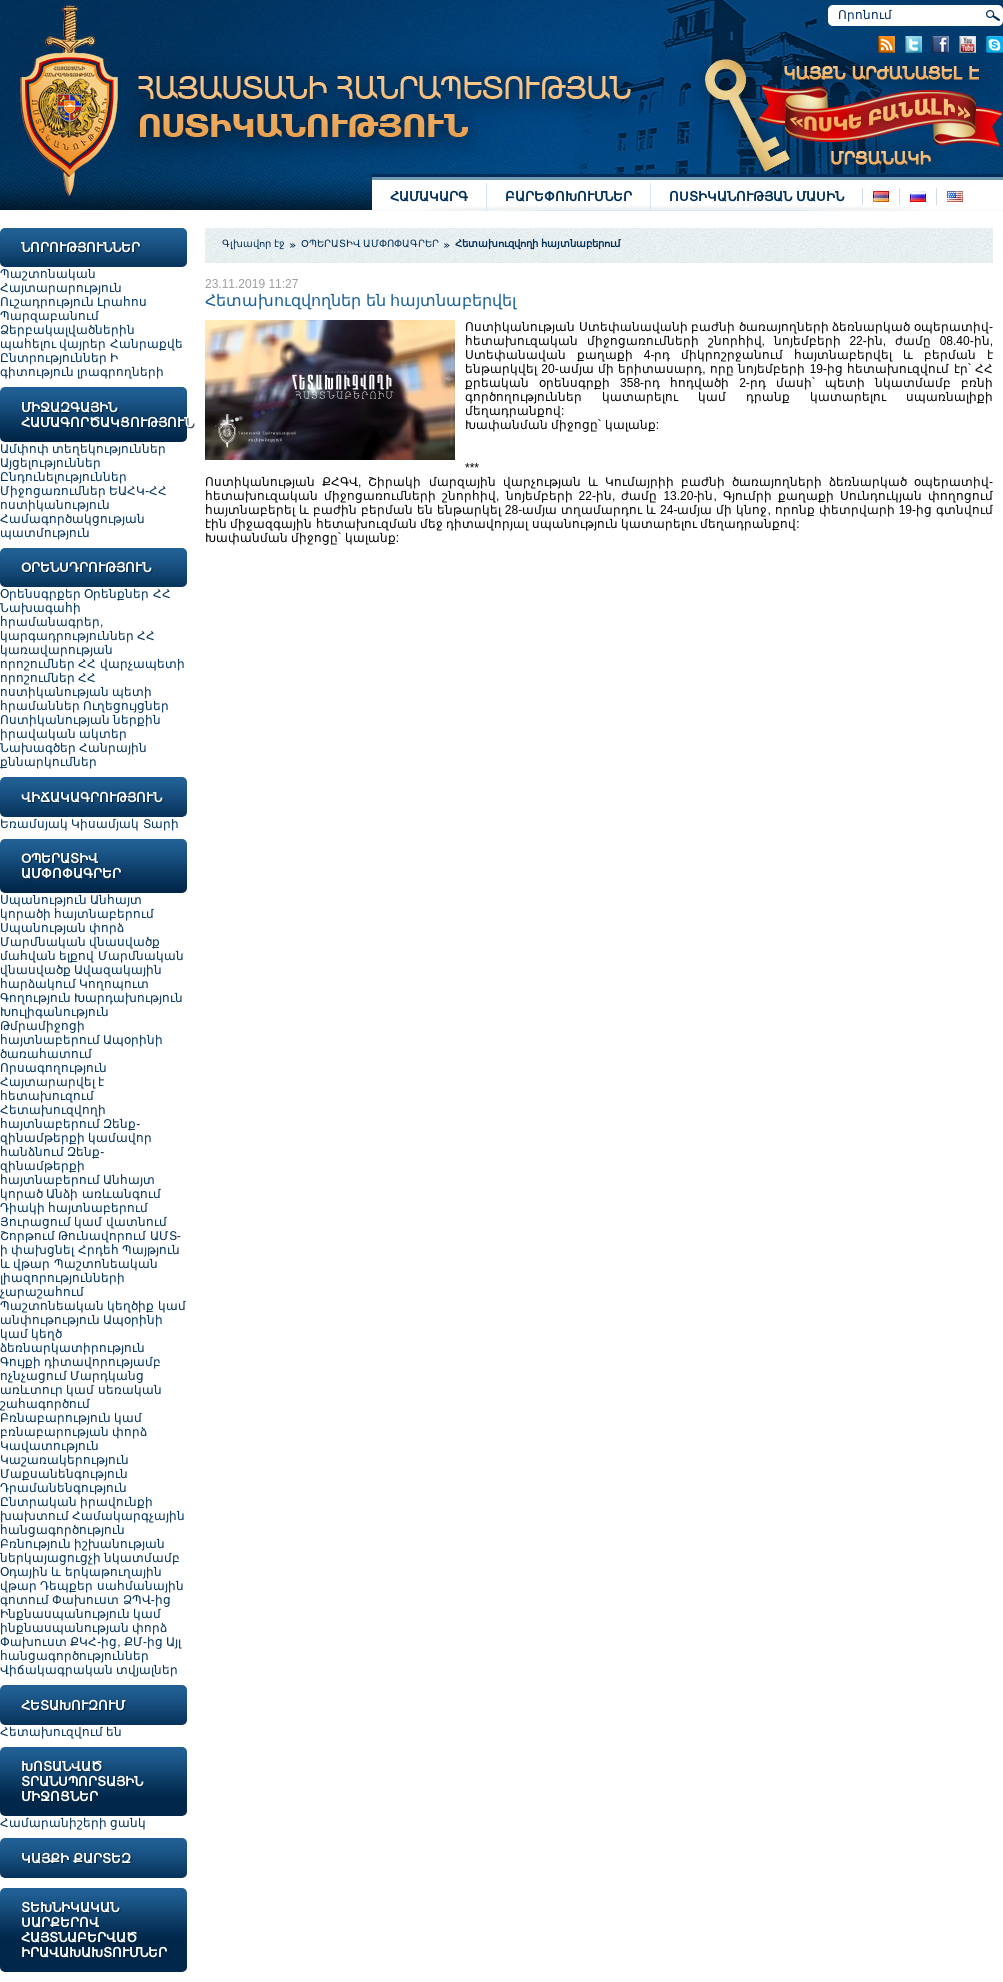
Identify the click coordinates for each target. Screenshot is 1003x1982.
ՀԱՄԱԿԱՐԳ (429, 196)
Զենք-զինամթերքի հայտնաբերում (52, 1166)
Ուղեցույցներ (126, 706)
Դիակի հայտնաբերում (74, 1208)
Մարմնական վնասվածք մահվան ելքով (80, 949)
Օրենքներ (116, 594)
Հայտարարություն (61, 288)
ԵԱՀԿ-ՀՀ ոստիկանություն (83, 498)
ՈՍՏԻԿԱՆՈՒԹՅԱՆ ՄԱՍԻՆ (756, 196)
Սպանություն (45, 900)
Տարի (161, 824)
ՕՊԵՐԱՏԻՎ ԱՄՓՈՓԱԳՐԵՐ (370, 243)
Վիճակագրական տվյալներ (89, 1670)
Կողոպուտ (114, 984)
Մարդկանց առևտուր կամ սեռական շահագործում (81, 1390)
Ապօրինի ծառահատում (81, 1047)
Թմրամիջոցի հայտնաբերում (51, 1033)
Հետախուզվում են (61, 1732)
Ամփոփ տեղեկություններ (83, 449)
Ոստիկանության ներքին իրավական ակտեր (80, 727)
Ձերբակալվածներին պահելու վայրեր (67, 337)
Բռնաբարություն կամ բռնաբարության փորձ (73, 1425)
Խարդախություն (128, 998)
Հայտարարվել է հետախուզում (52, 1089)
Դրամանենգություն (63, 1488)
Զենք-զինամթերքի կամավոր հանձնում (76, 1138)
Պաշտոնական (48, 274)
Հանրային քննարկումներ (73, 755)
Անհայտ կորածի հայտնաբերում (77, 907)
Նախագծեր (39, 748)
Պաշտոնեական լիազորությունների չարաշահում (79, 1278)
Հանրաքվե (146, 344)
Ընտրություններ (53, 358)
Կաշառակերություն (64, 1460)
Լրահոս (122, 302)
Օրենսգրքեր (40, 594)
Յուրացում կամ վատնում (83, 1222)
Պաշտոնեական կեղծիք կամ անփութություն (93, 1313)
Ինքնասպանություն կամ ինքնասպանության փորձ (83, 1621)
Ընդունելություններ (63, 477)
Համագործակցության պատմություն (72, 526)
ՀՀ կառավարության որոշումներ (77, 650)
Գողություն (37, 998)
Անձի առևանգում (103, 1194)
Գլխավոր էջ (253, 243)
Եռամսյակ (34, 824)
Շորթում (29, 1236)
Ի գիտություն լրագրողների (82, 365)
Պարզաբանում (49, 316)
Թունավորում (103, 1236)
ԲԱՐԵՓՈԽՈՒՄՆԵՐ (568, 196)
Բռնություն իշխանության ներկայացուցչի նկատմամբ (90, 1551)
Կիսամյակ (105, 824)
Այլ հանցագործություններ (90, 1649)
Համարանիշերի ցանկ (73, 1823)
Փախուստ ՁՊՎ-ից (111, 1600)
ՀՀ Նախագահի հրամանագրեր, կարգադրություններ (85, 615)
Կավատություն (49, 1446)
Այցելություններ (50, 463)
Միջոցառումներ (53, 491)
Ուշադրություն (47, 302)
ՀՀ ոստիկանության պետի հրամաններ (76, 692)
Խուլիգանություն (54, 1012)
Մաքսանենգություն (64, 1474)
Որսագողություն (53, 1068)
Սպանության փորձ (62, 928)
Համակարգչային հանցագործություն (92, 1523)
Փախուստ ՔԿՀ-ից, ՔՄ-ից (81, 1642)
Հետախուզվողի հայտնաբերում (53, 1117)
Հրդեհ (100, 1250)
